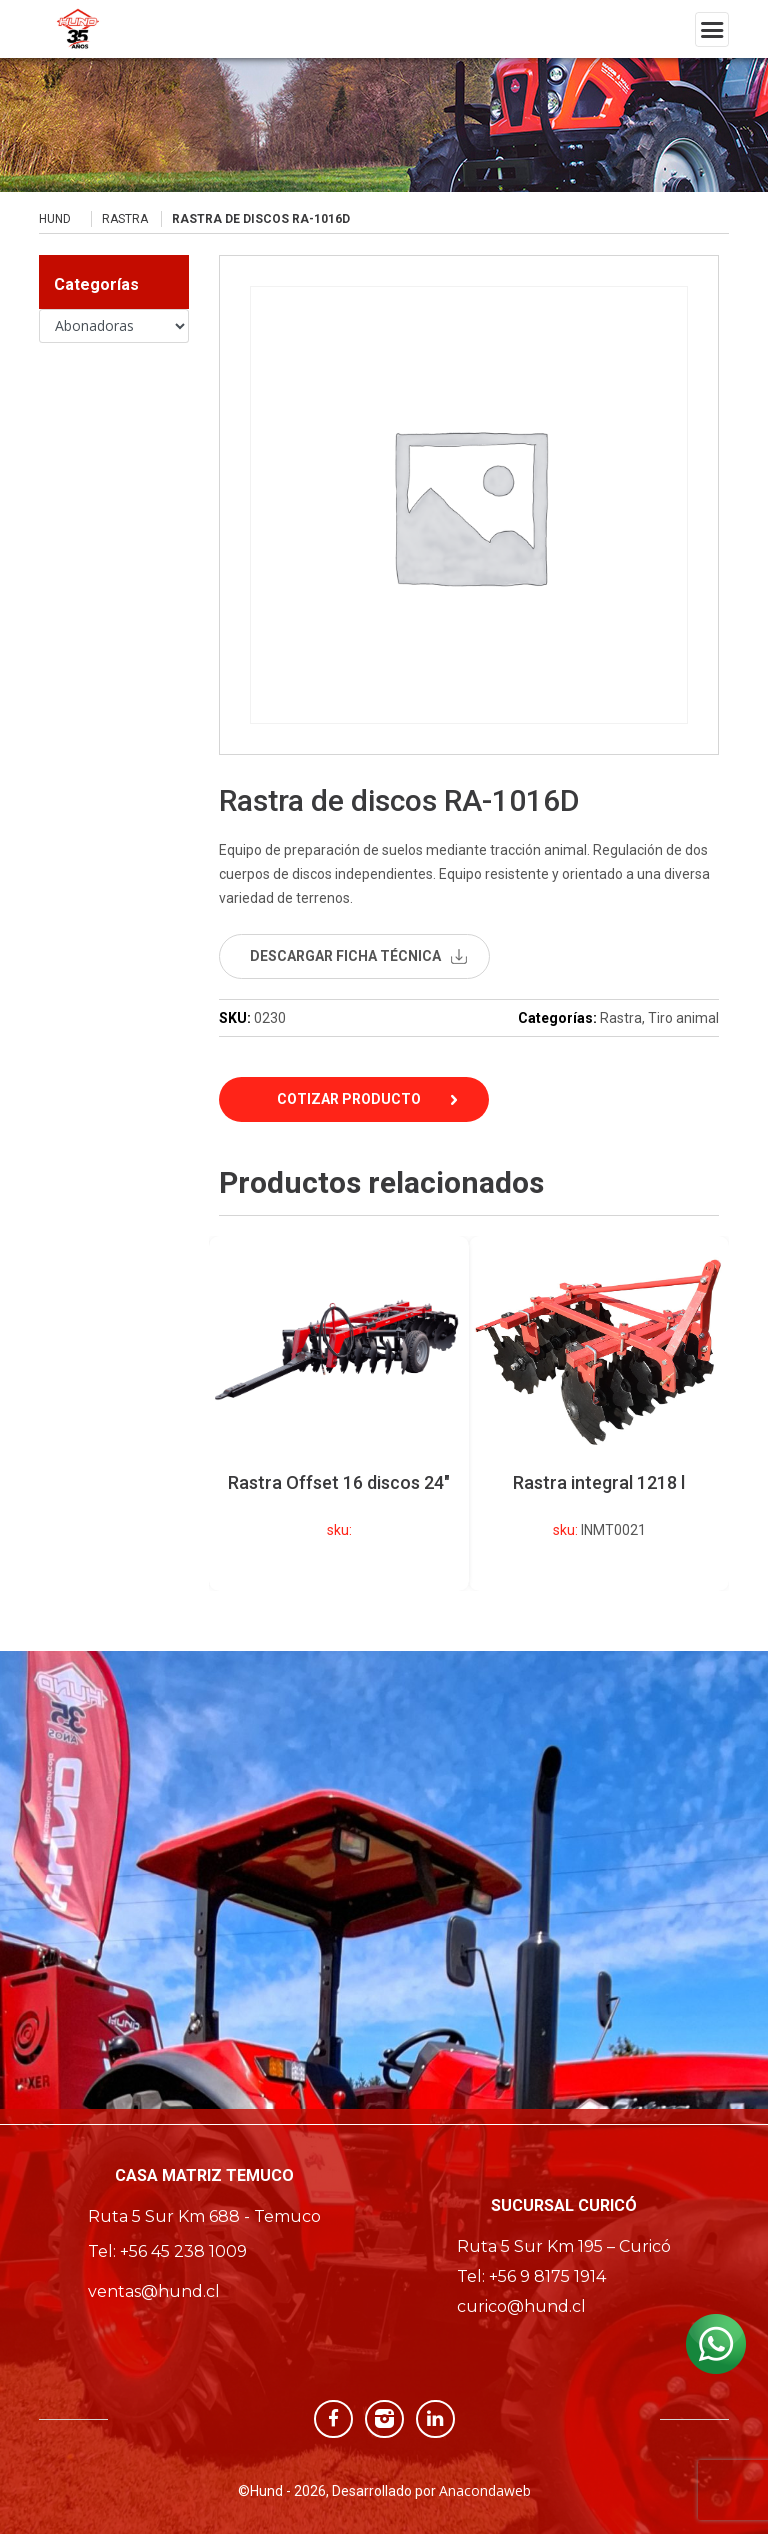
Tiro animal (683, 1018)
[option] (599, 1413)
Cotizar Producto (349, 1099)
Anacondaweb (485, 2490)
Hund (55, 219)
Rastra (125, 219)
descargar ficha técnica (345, 956)
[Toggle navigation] (712, 29)
